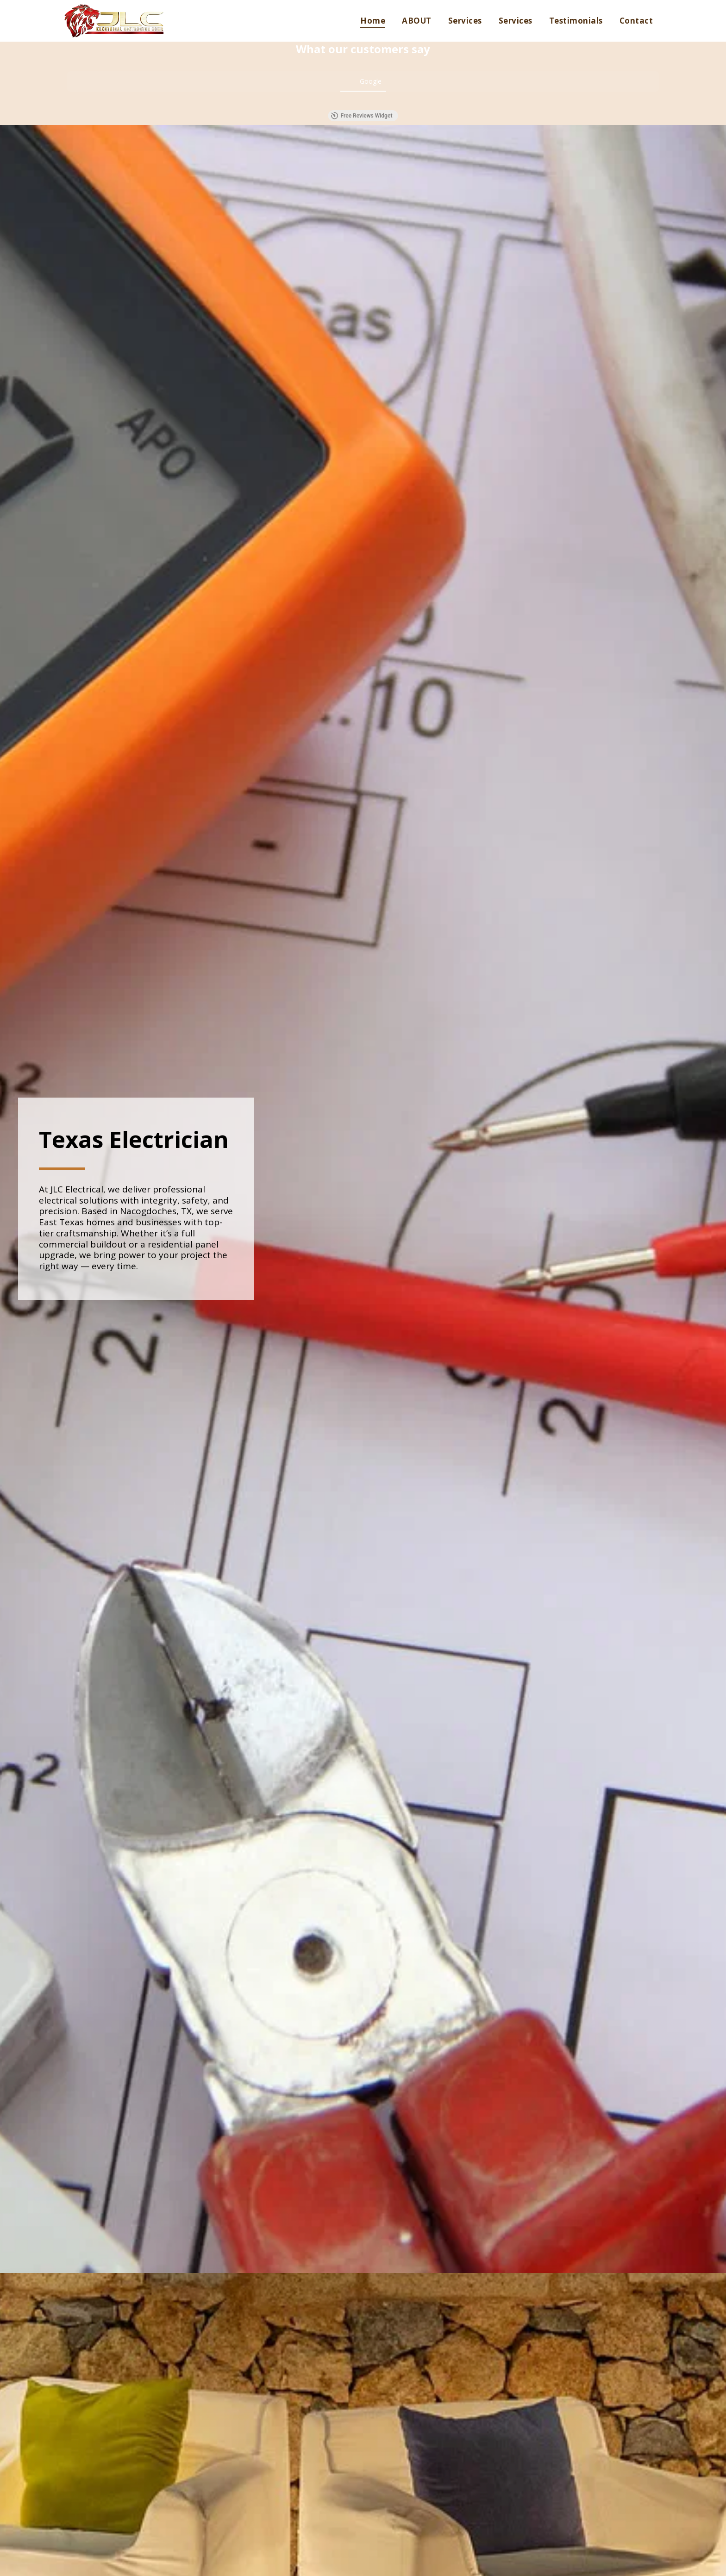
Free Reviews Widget (362, 115)
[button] (66, 100)
